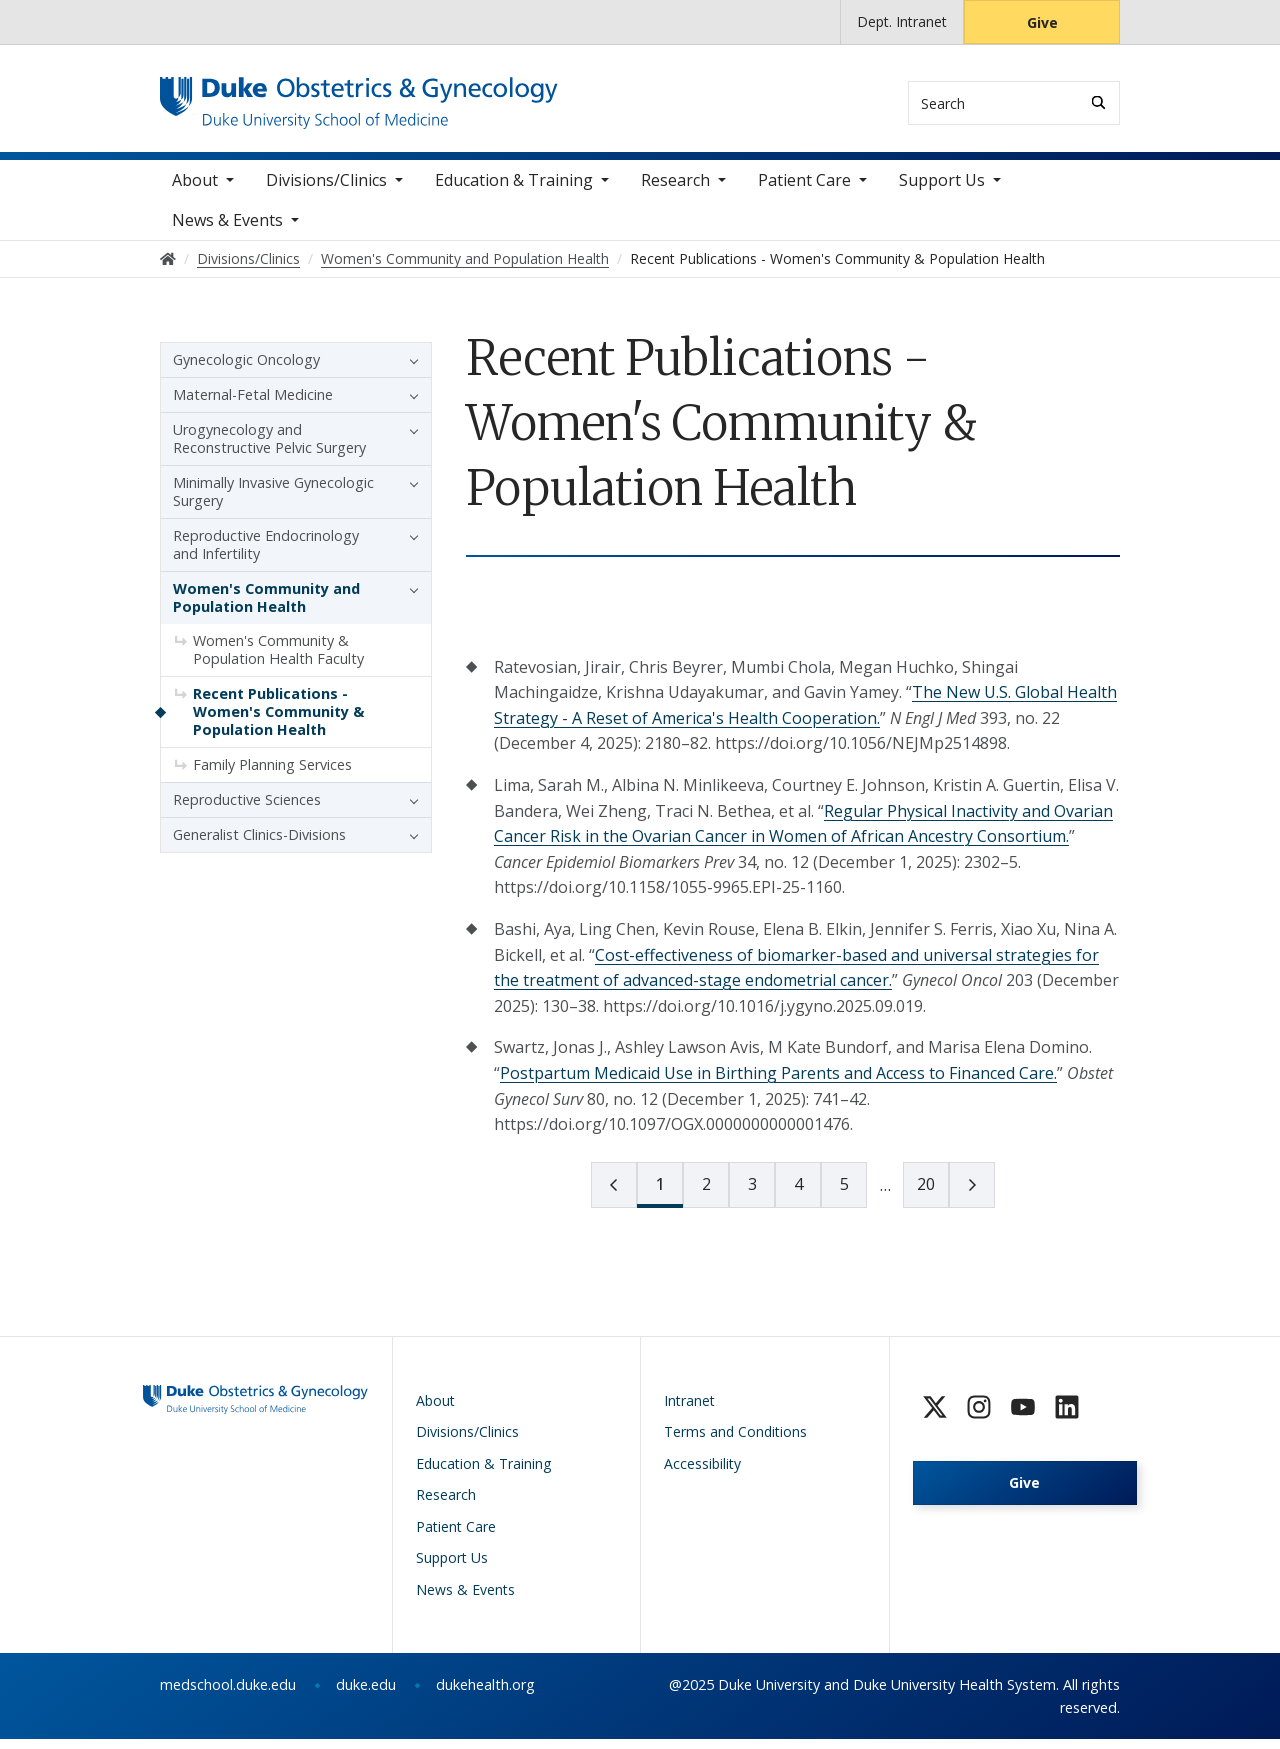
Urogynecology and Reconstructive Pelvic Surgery (269, 447)
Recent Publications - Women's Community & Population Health (278, 720)
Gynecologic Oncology (246, 368)
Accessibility (702, 1472)
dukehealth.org (485, 1693)
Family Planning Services (272, 773)
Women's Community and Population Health (266, 606)
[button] (409, 369)
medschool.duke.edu (228, 1693)
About (195, 189)
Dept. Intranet (902, 21)
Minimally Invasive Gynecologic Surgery (273, 500)
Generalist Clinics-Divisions (259, 843)
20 (926, 1193)
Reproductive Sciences (247, 808)
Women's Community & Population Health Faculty (278, 658)
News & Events (227, 229)
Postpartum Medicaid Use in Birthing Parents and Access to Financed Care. (778, 1082)
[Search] (1098, 102)
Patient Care (804, 189)
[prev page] (614, 1194)
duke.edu (366, 1693)
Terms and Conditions (735, 1440)
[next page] (885, 1194)
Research (675, 189)
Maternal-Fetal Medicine (253, 403)
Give (1042, 22)
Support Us (942, 189)
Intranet (689, 1409)
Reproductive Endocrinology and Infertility (266, 553)
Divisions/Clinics (326, 189)
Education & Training (514, 189)
